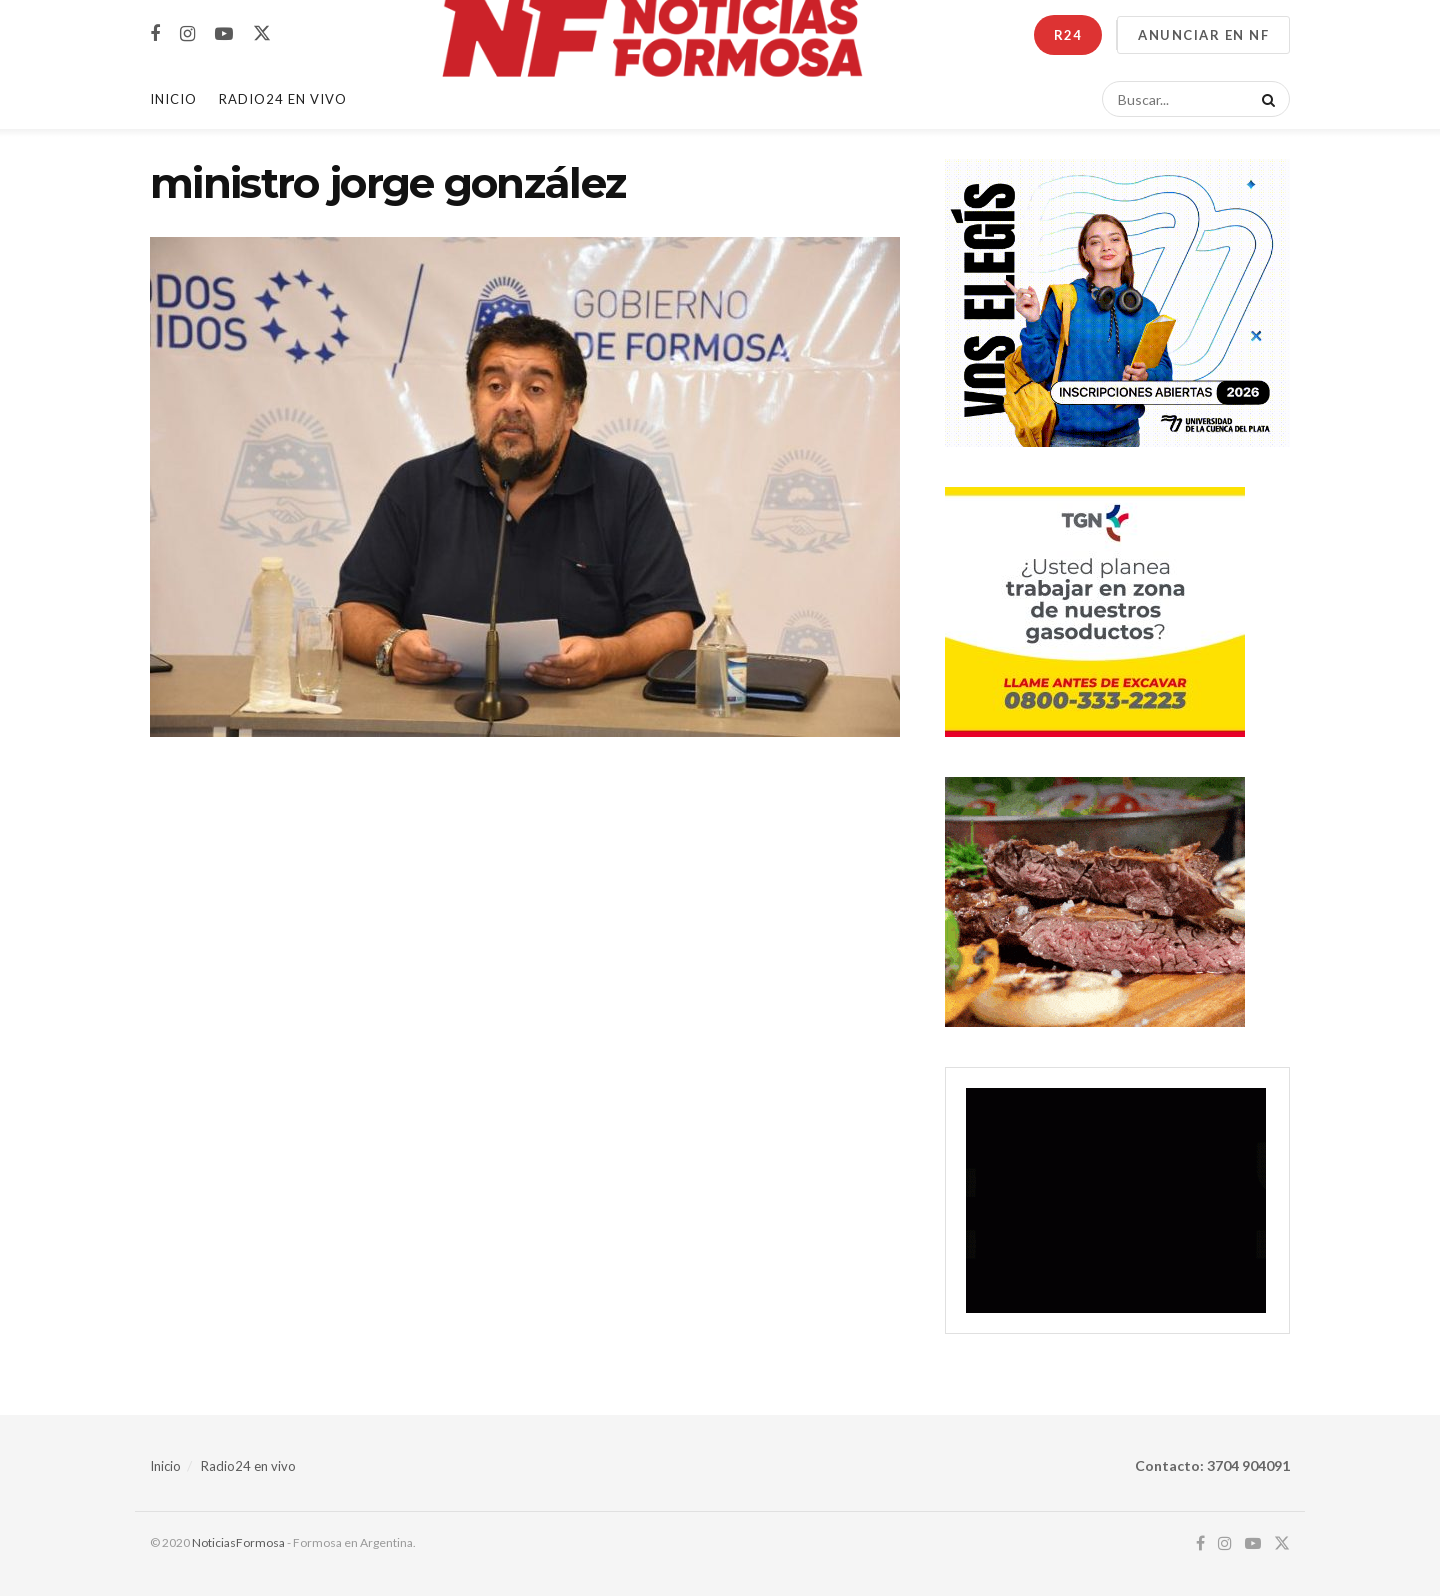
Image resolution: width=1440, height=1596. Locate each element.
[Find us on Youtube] (224, 34)
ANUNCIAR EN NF (1203, 35)
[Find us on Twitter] (262, 34)
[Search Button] (1265, 99)
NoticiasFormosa (238, 1542)
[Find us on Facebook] (155, 34)
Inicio (173, 99)
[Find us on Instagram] (187, 34)
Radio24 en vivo (248, 1466)
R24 (1068, 35)
